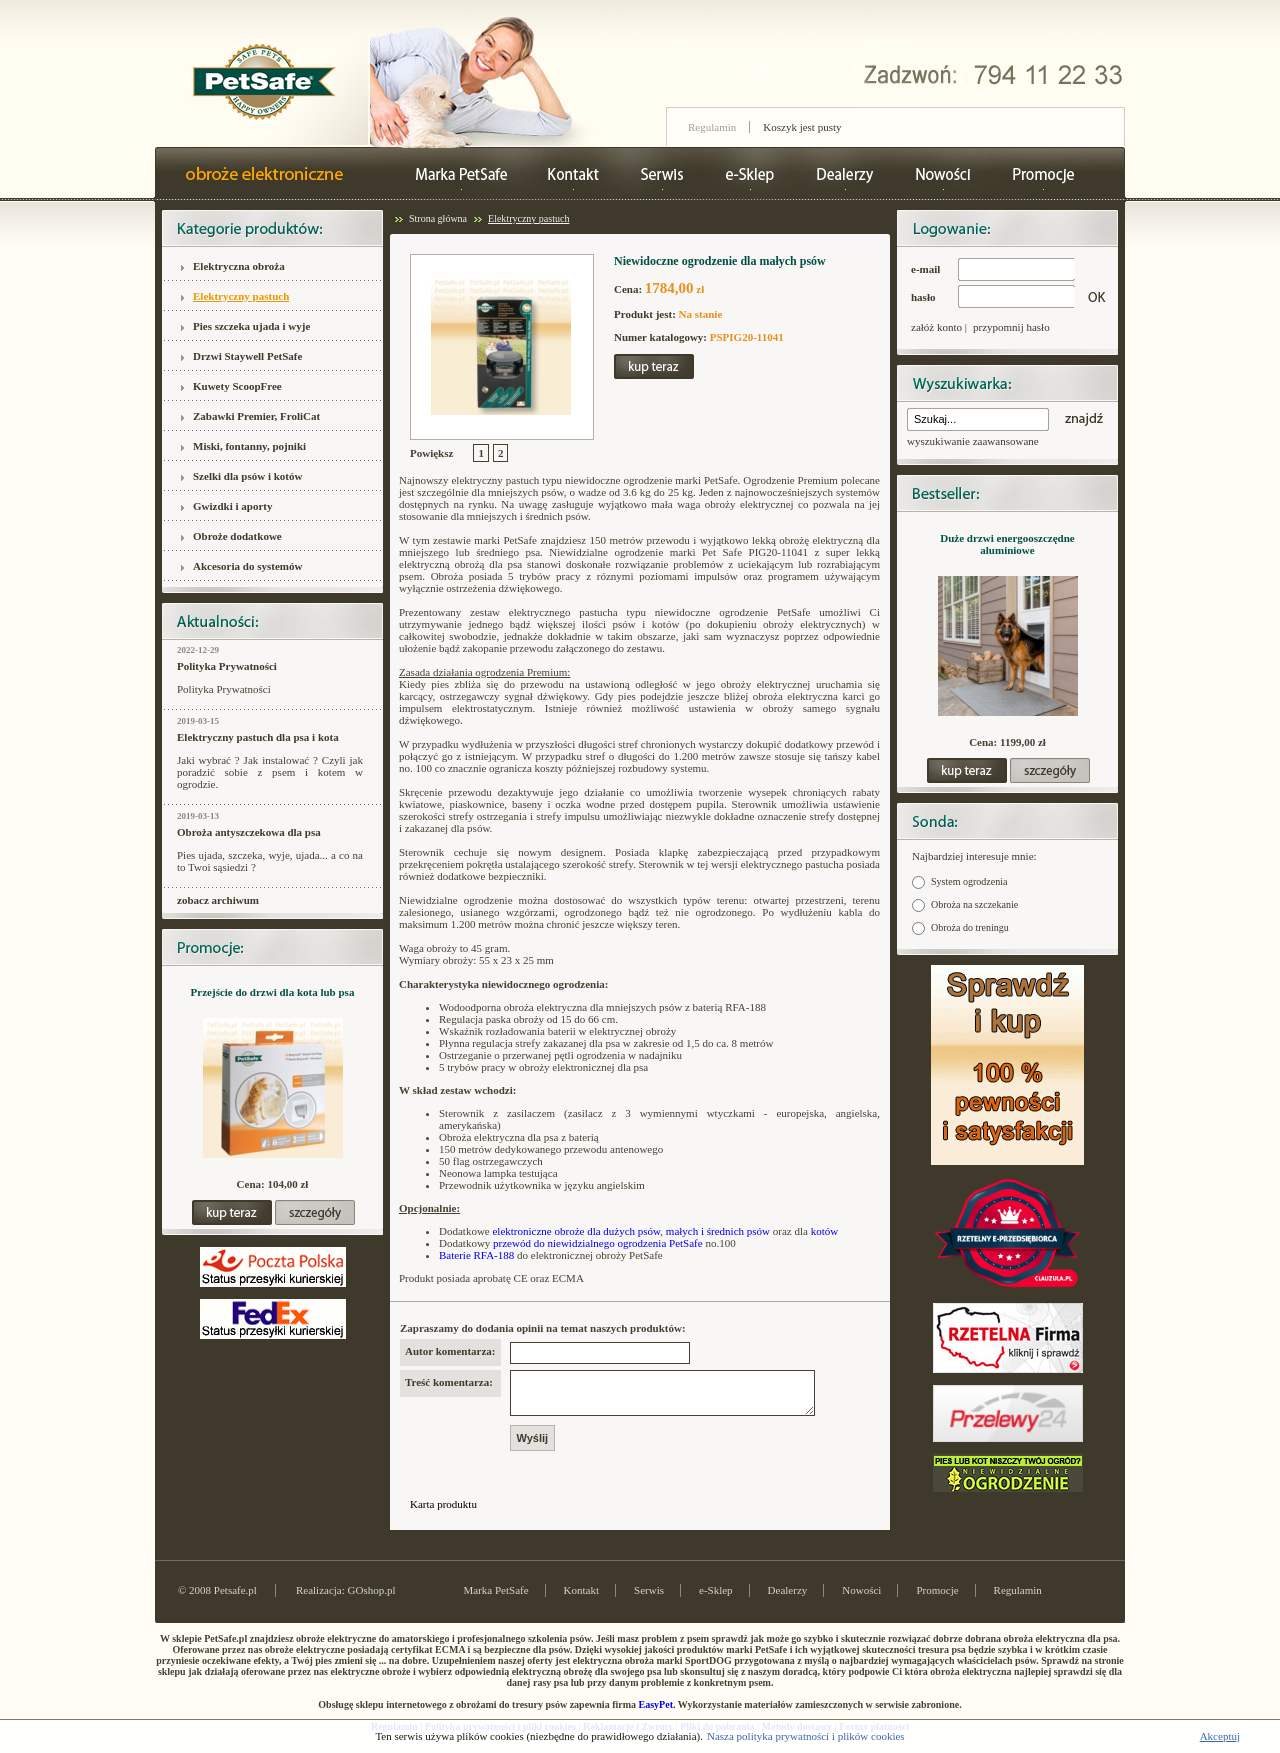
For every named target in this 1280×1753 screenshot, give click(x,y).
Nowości (861, 1599)
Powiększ (431, 453)
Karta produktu (443, 1513)
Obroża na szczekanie (974, 904)
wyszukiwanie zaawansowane (973, 441)
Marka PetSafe (496, 1599)
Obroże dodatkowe (237, 536)
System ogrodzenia (969, 881)
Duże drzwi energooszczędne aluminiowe (1007, 544)
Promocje (937, 1599)
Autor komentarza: (450, 1351)
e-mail (925, 269)
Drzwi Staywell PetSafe (247, 356)
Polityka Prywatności (227, 666)
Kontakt (581, 1599)
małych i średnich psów (718, 1231)
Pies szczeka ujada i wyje (251, 326)
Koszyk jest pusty (802, 127)
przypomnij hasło (1011, 327)
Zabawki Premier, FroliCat (256, 416)
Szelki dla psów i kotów (247, 476)
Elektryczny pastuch (241, 296)
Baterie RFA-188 (476, 1255)
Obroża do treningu (970, 927)
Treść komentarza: (449, 1382)
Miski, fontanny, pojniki (249, 446)
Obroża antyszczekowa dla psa (249, 832)
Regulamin (712, 127)
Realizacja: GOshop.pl (346, 1599)
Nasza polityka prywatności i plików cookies (806, 1736)
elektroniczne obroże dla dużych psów (576, 1231)
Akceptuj (1220, 1736)
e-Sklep (716, 1599)
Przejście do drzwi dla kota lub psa (273, 992)
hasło (923, 297)
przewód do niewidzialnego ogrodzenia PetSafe (598, 1243)
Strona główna (438, 218)
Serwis (649, 1599)
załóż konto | (939, 327)
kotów (825, 1231)
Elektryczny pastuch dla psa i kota (258, 737)
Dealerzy (788, 1599)
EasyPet (656, 1713)
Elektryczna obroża (239, 266)
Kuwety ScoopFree (237, 386)
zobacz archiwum (218, 900)
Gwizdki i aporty (232, 506)
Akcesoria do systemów (247, 566)
